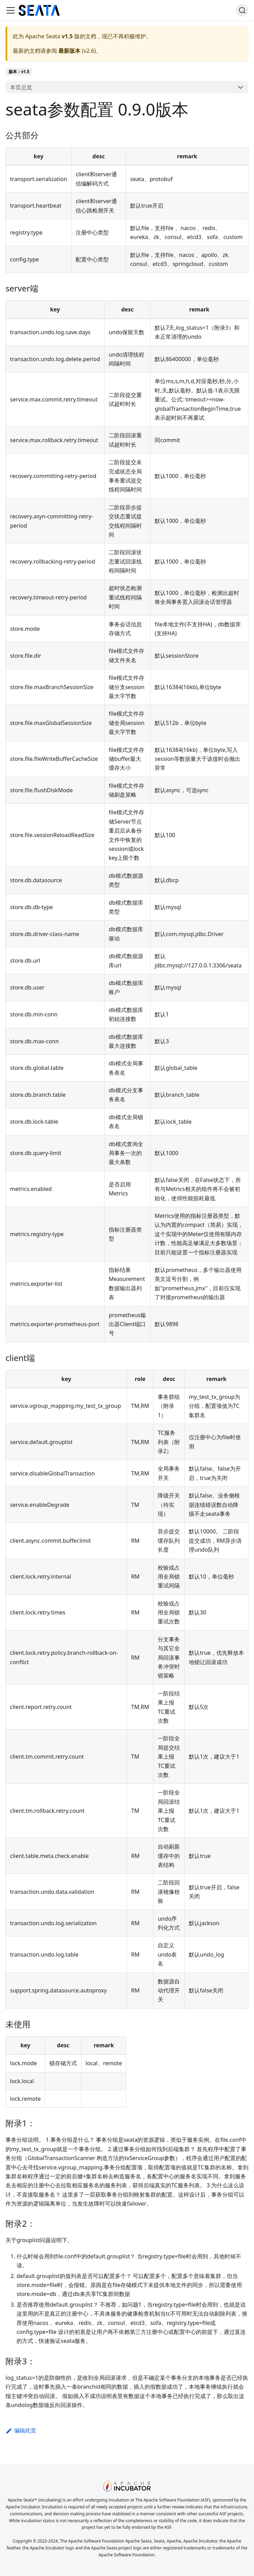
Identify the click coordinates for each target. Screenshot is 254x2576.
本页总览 (21, 87)
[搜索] (242, 10)
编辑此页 (21, 2430)
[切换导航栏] (11, 10)
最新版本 (69, 50)
